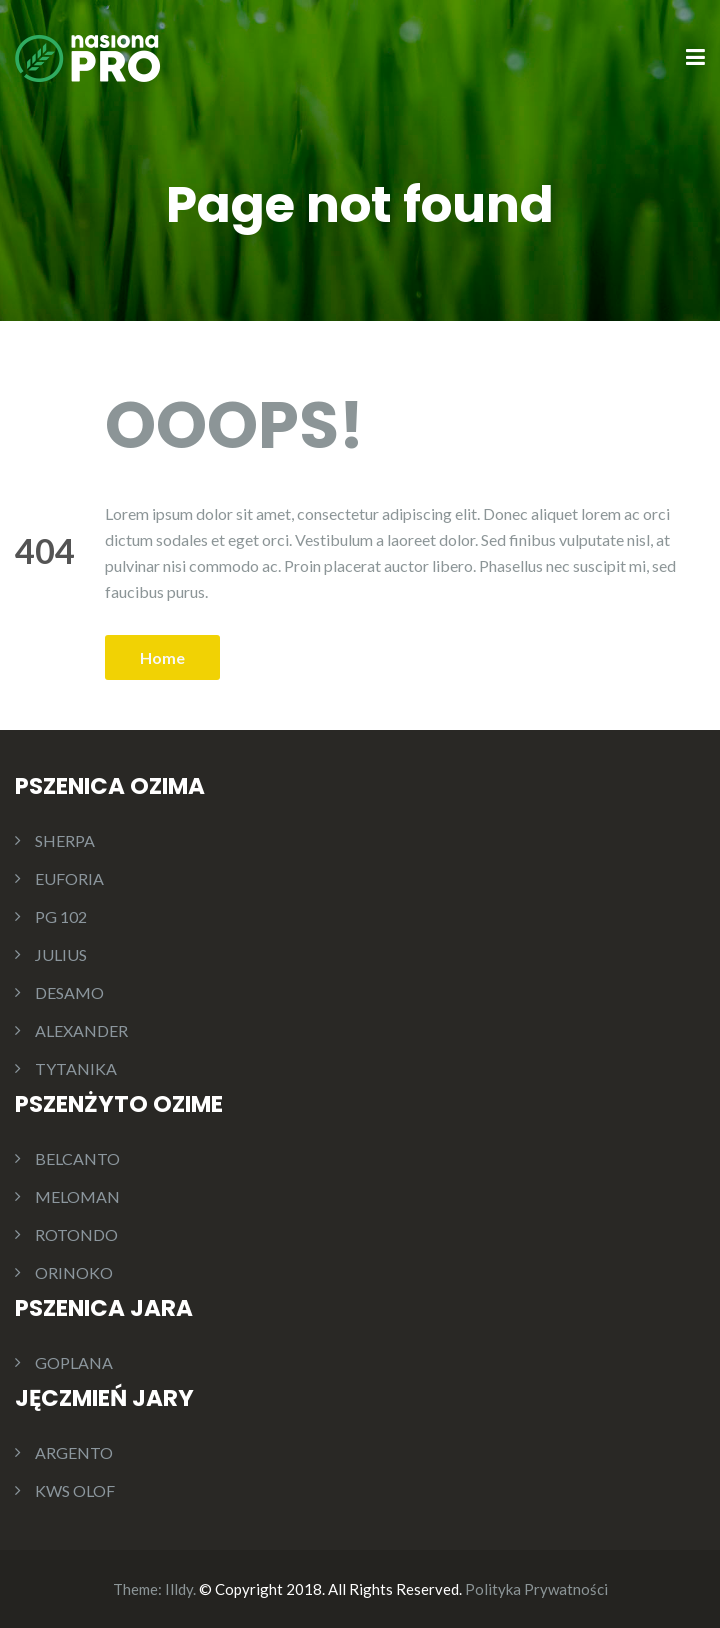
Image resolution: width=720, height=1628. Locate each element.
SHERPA (65, 840)
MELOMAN (77, 1196)
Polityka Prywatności (536, 1589)
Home (162, 657)
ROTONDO (76, 1234)
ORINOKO (74, 1272)
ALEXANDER (81, 1030)
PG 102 (61, 916)
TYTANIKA (76, 1068)
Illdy (179, 1589)
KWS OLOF (75, 1490)
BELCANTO (77, 1158)
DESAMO (69, 992)
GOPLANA (74, 1362)
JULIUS (61, 954)
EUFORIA (69, 878)
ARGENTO (74, 1452)
